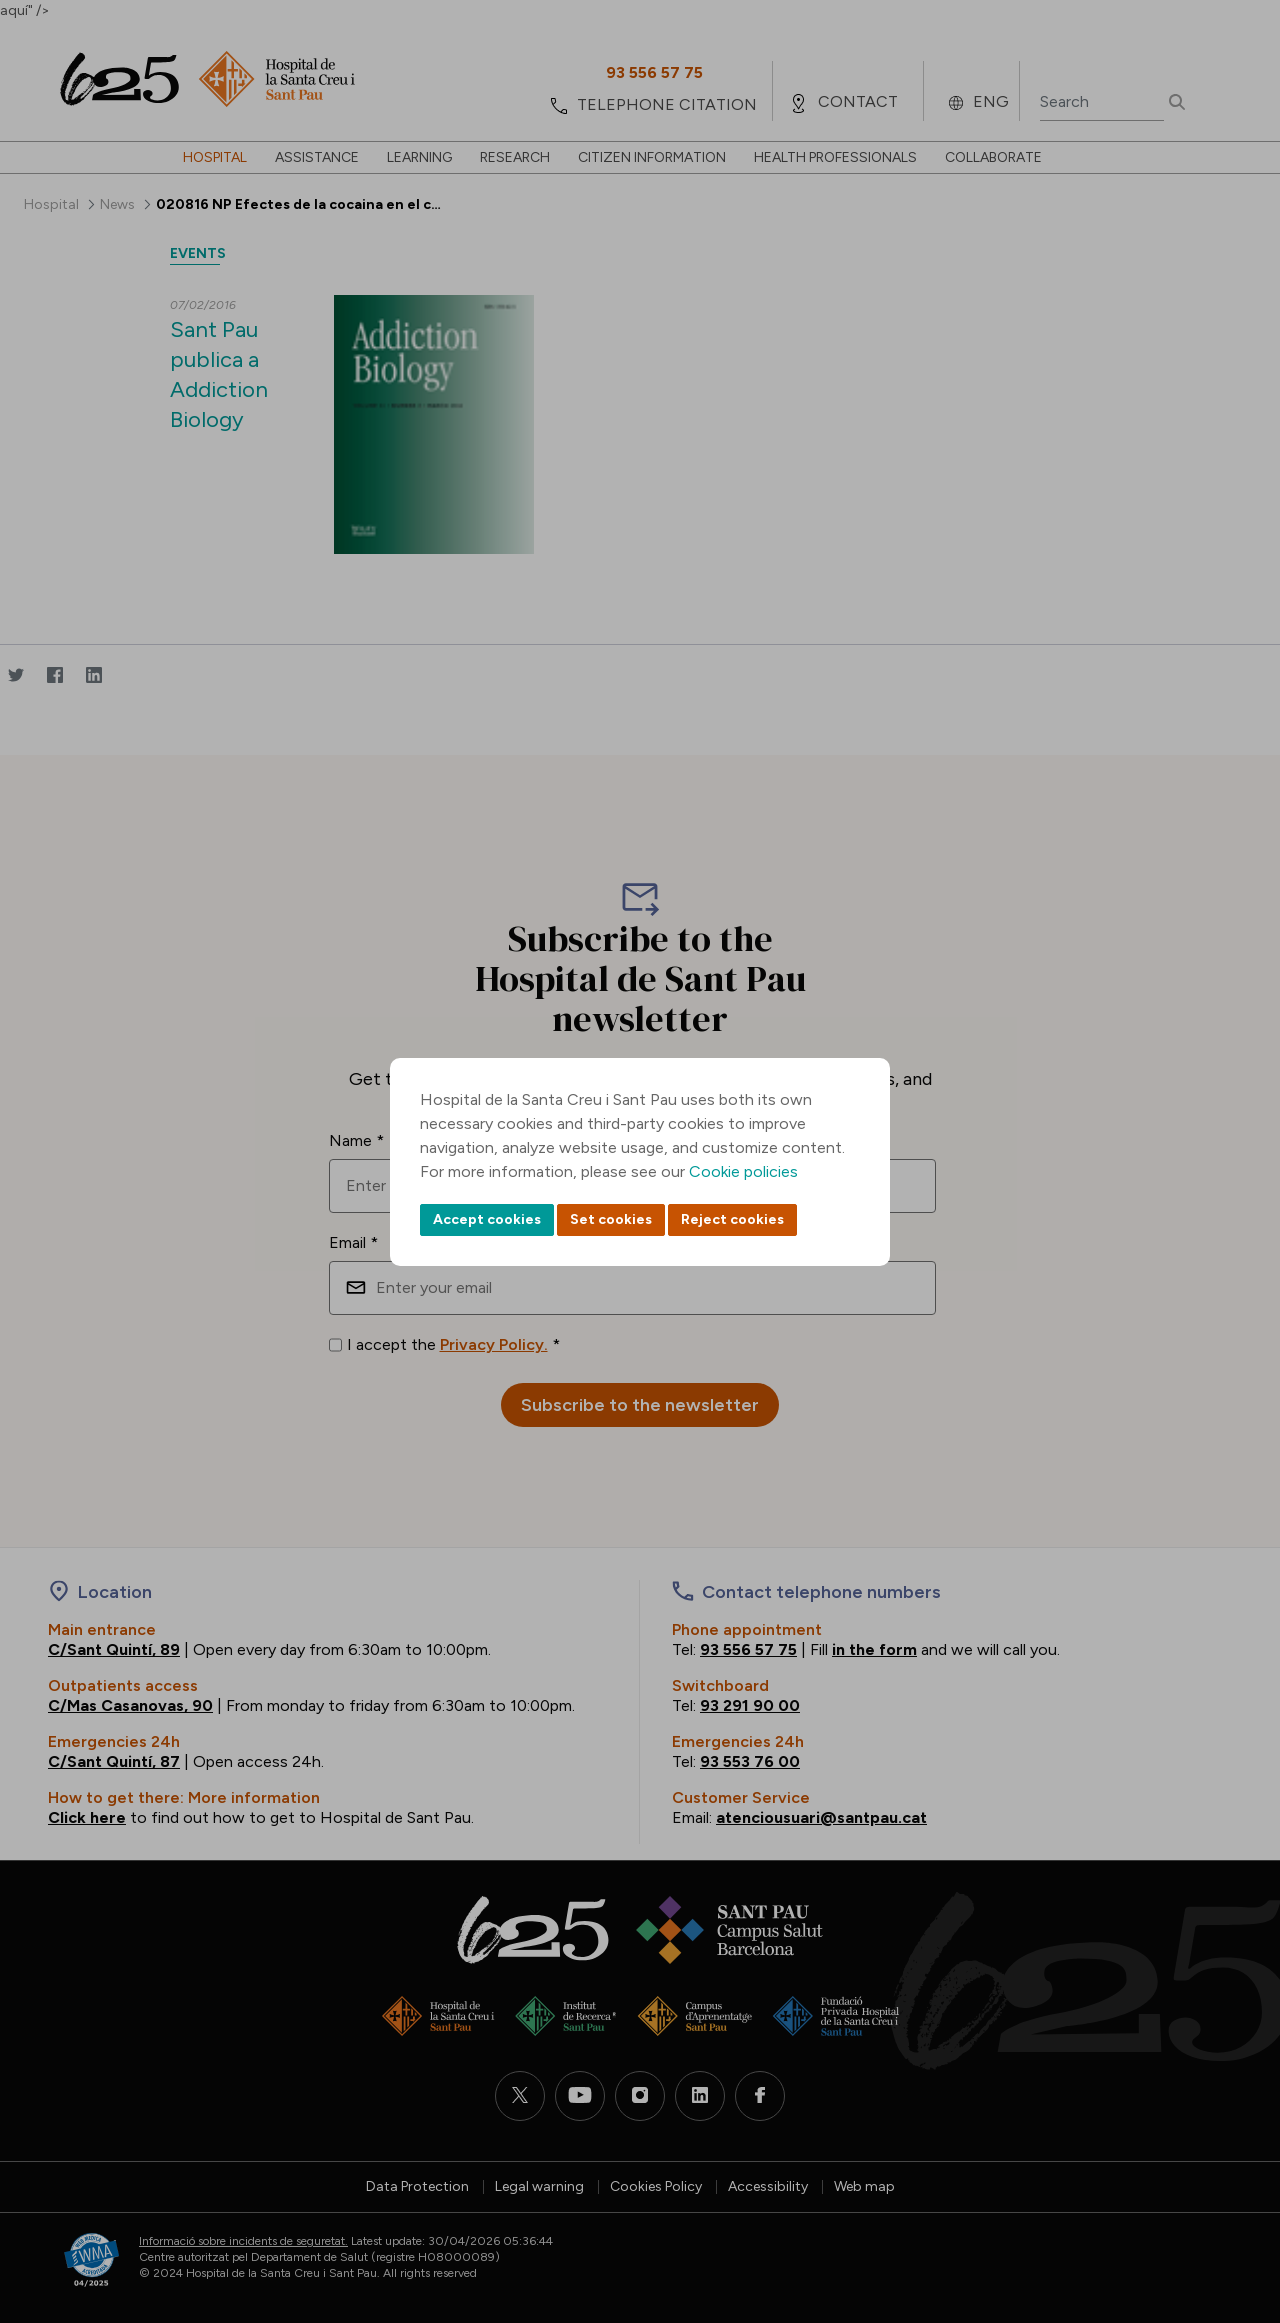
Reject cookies (732, 1219)
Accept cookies (487, 1219)
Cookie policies (743, 1171)
